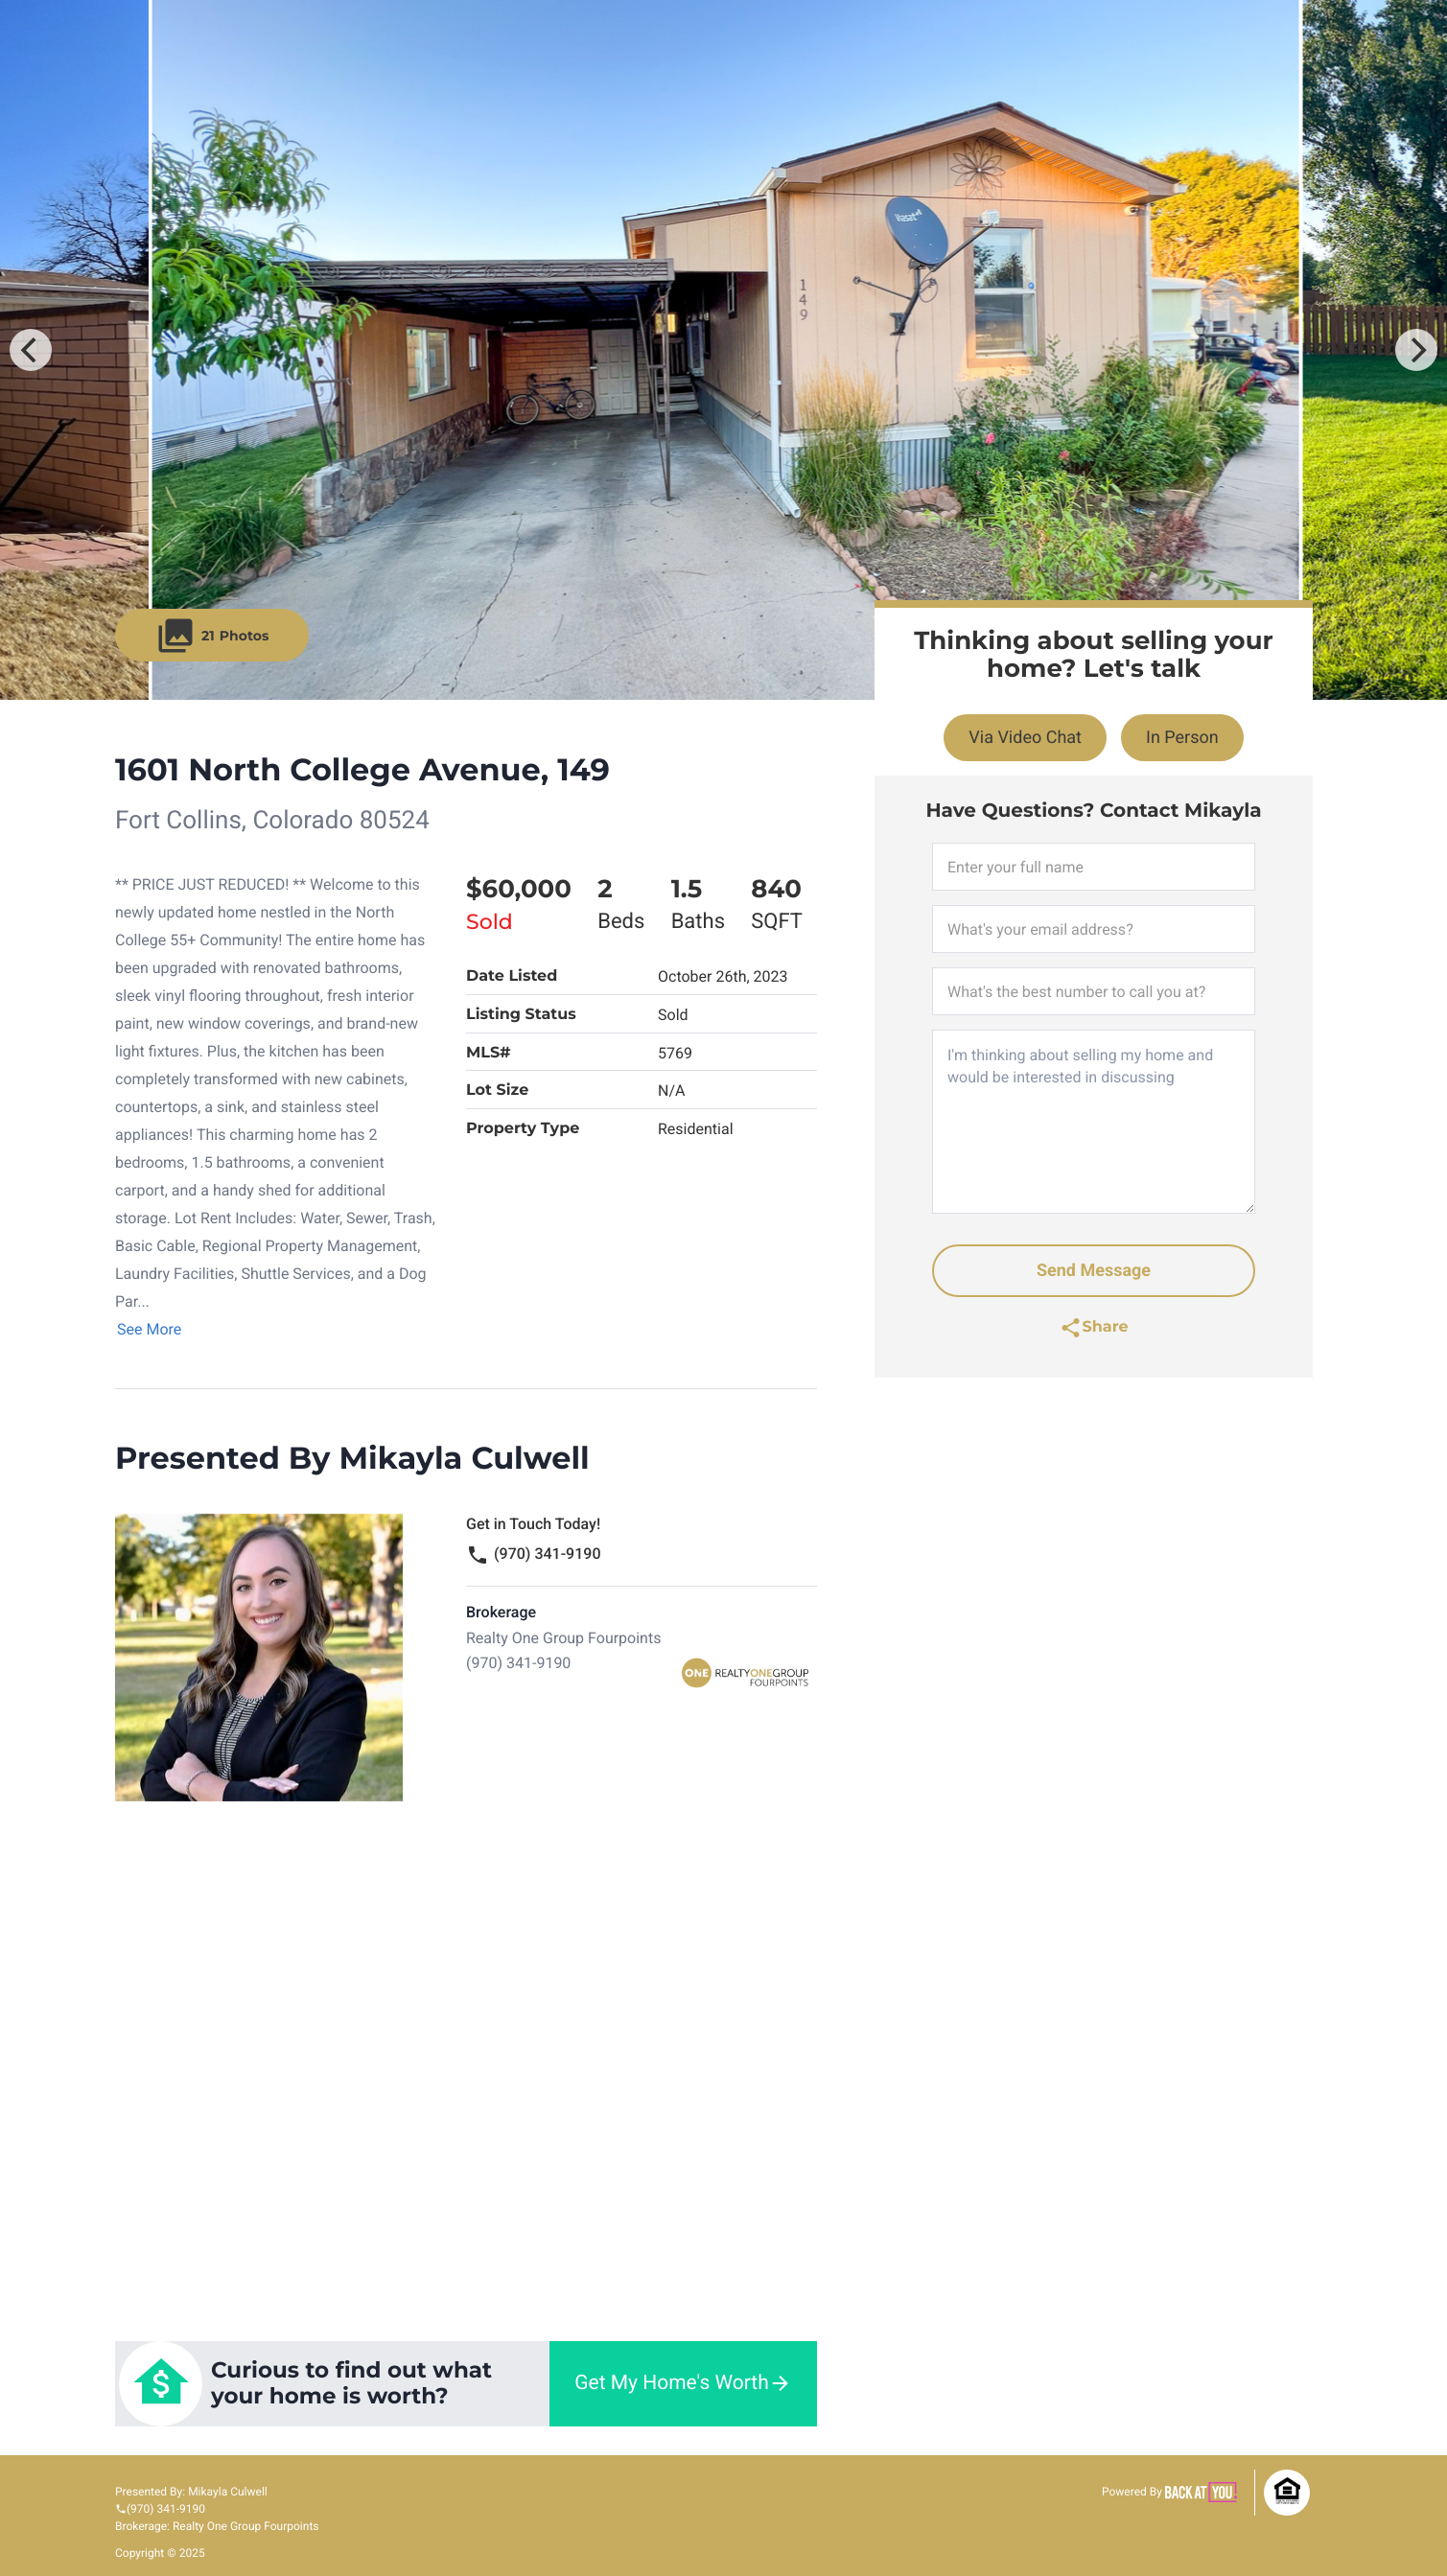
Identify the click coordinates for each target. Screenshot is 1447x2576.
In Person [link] (1182, 738)
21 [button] (211, 635)
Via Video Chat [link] (1025, 738)
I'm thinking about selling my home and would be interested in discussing (1093, 1122)
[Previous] (31, 350)
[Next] (1416, 350)
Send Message (1094, 1271)
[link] (466, 2383)
